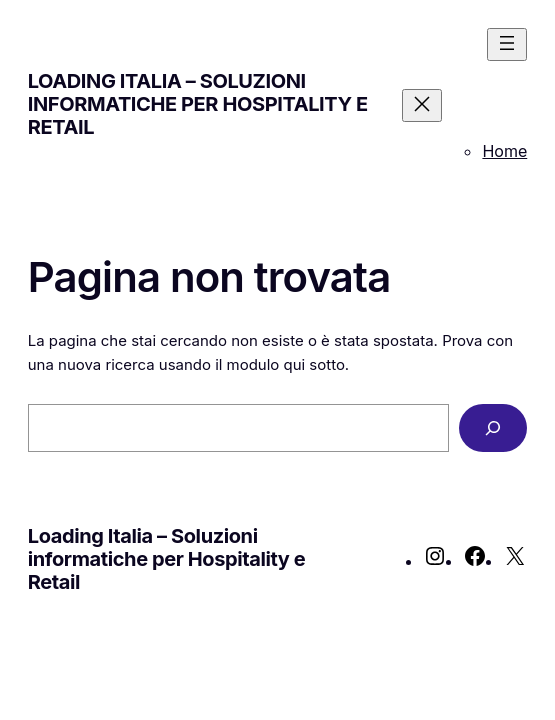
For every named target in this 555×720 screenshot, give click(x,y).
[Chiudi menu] (422, 105)
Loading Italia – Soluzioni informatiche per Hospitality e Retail (198, 104)
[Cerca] (493, 428)
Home (504, 151)
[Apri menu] (507, 44)
